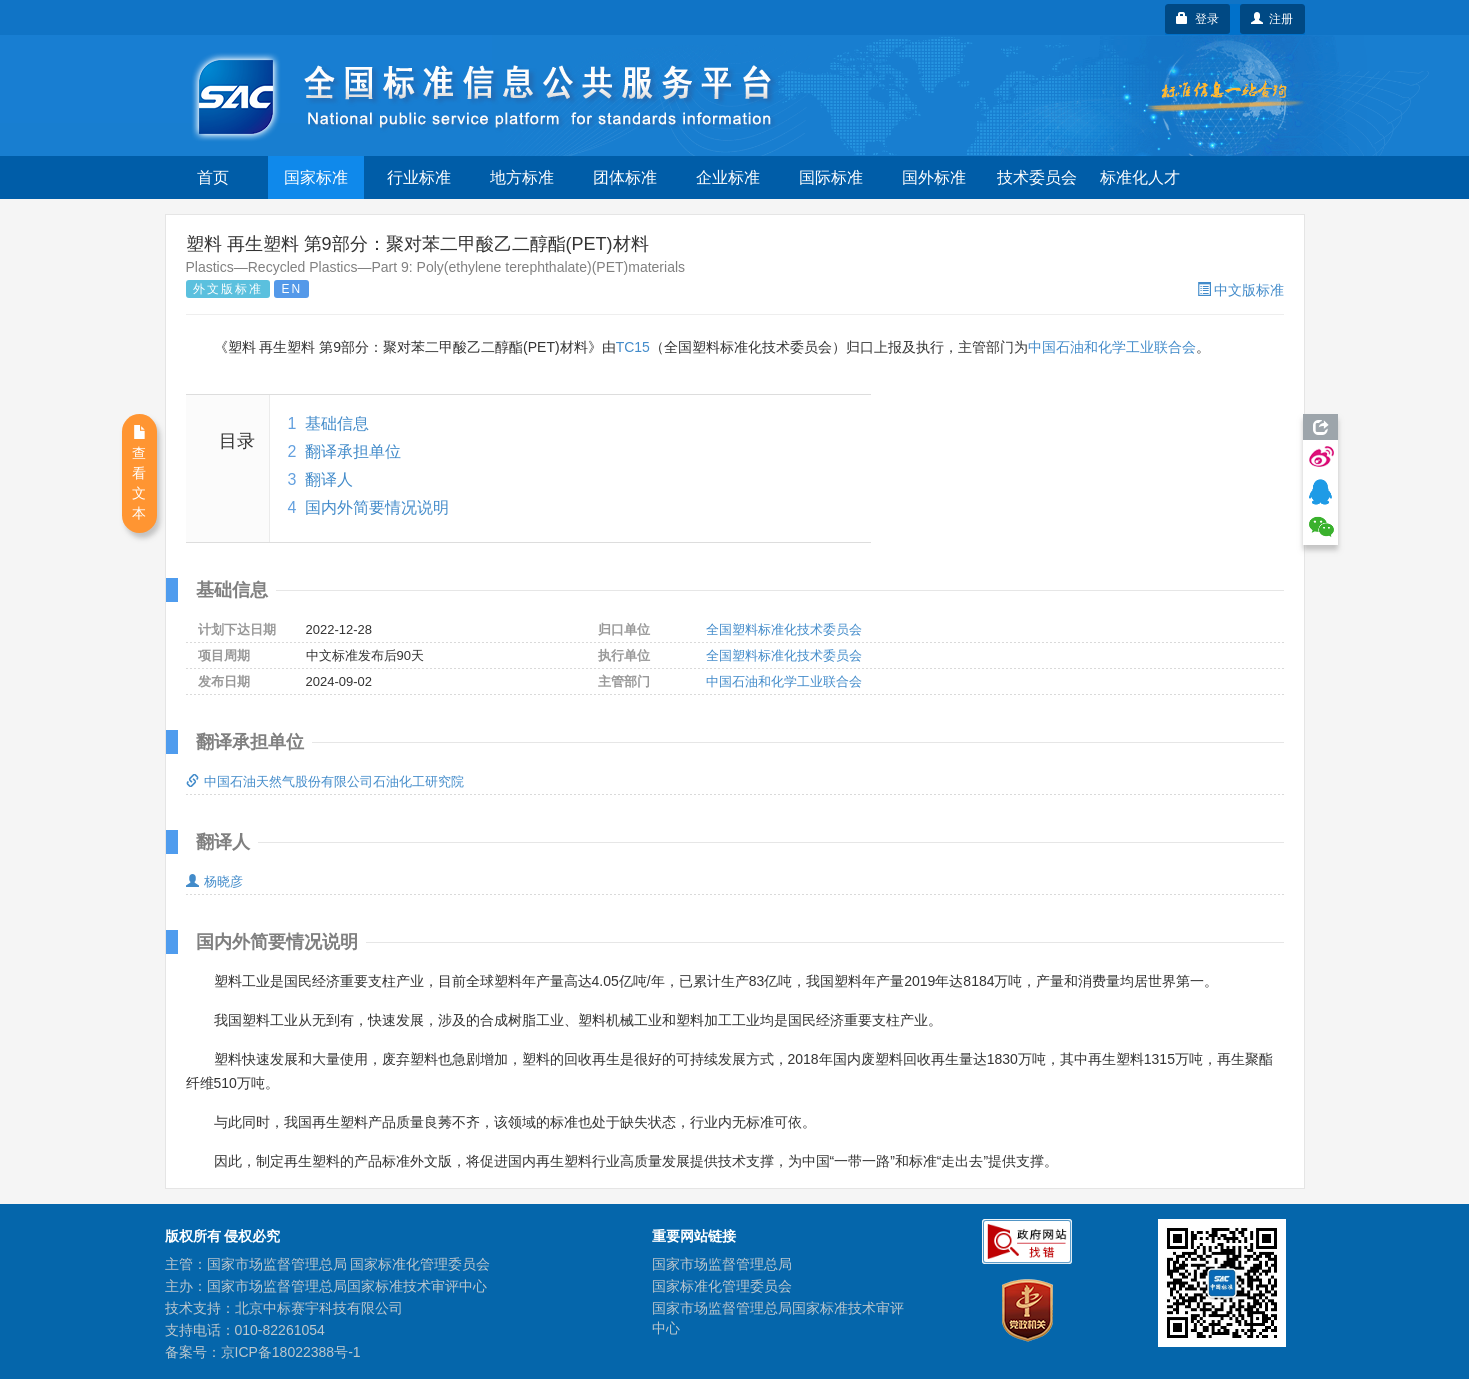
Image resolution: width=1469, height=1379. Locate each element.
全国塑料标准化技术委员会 (784, 629)
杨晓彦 (214, 881)
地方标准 (522, 177)
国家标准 (316, 177)
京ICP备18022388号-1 (291, 1352)
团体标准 (625, 177)
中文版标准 (1240, 290)
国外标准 (934, 177)
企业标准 (728, 177)
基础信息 (337, 423)
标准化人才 (1140, 177)
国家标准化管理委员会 (722, 1286)
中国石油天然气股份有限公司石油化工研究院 (325, 781)
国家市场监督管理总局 (722, 1264)
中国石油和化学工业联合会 (1112, 347)
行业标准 (419, 177)
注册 (1272, 19)
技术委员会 (1037, 177)
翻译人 (329, 479)
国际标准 (831, 177)
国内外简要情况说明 (377, 507)
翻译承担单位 (353, 451)
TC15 (633, 347)
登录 (1197, 19)
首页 (213, 177)
